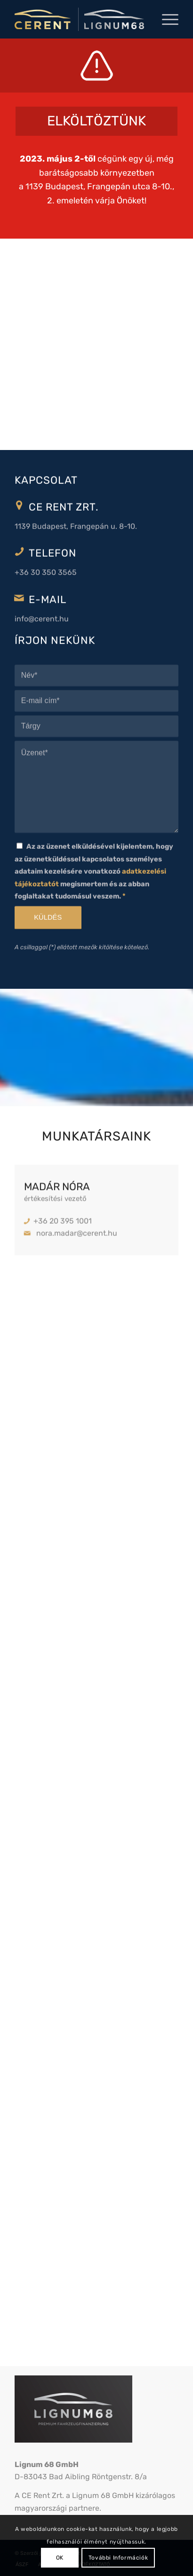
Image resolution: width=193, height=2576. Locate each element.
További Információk (118, 2557)
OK (60, 2557)
